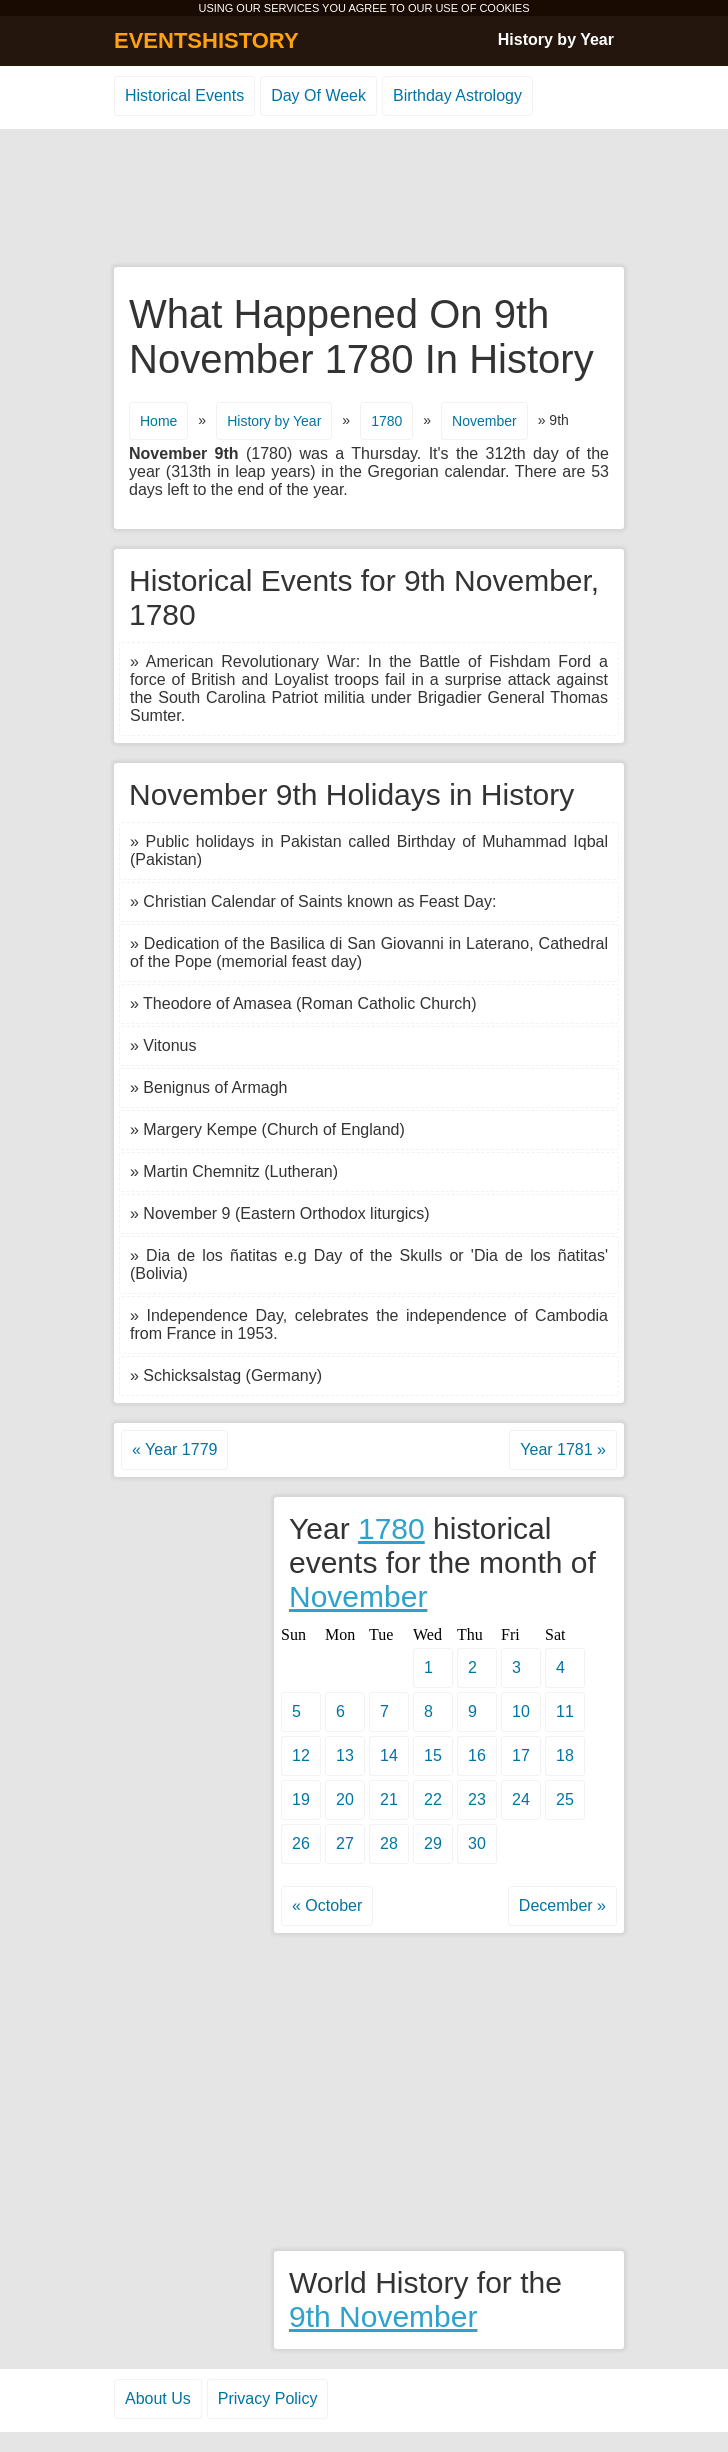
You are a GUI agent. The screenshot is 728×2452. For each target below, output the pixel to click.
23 (477, 1799)
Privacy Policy (268, 2398)
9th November (383, 2316)
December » (562, 1905)
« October (327, 1905)
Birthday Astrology (457, 95)
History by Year (556, 39)
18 (565, 1755)
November (484, 421)
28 (389, 1843)
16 (477, 1755)
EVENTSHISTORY (206, 40)
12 (301, 1755)
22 (433, 1799)
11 (565, 1711)
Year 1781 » (563, 1449)
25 (565, 1799)
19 (301, 1799)
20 (345, 1799)
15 (433, 1755)
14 (389, 1755)
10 (521, 1711)
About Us (158, 2398)
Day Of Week (318, 95)
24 (521, 1799)
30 (477, 1843)
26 (301, 1843)
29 (433, 1843)
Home (158, 421)
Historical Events (184, 95)
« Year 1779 (174, 1449)
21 (389, 1799)
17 (521, 1755)
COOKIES (504, 8)
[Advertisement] (364, 199)
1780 (386, 421)
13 (345, 1755)
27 (345, 1843)
